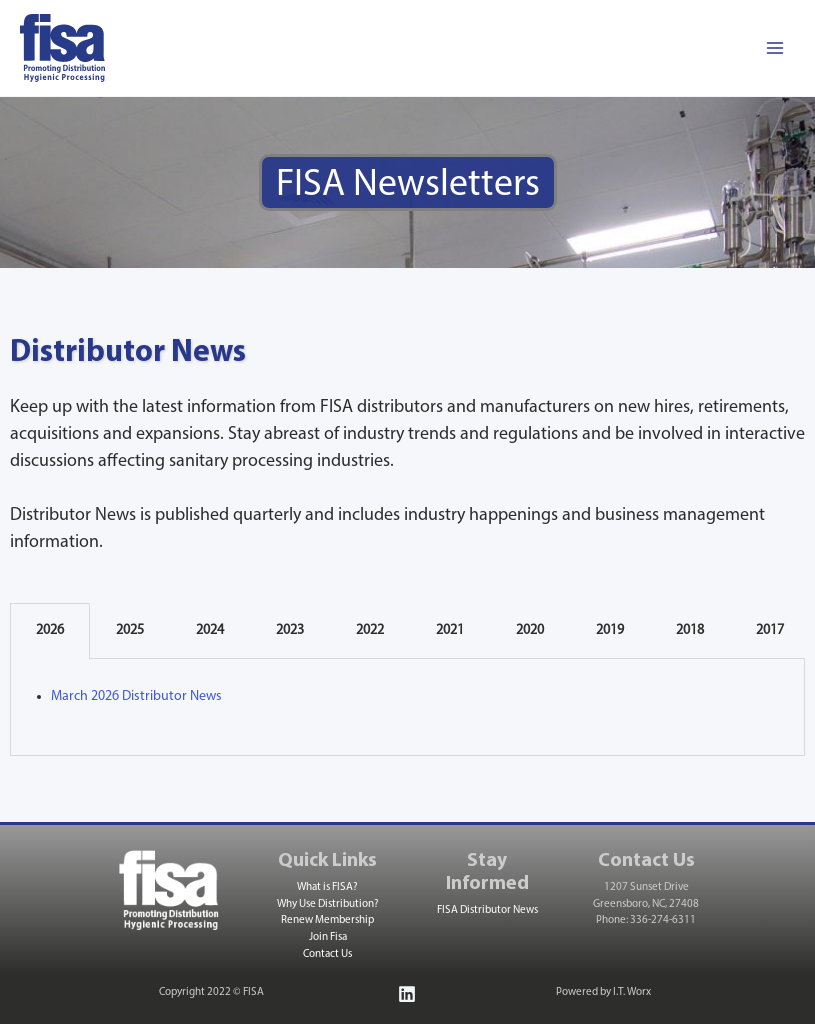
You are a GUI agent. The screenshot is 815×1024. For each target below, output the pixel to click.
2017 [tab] (770, 630)
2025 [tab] (130, 630)
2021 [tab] (450, 630)
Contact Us (327, 954)
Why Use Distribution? (328, 904)
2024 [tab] (210, 630)
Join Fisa (328, 937)
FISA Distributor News (487, 910)
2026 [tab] (50, 630)
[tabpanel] (407, 707)
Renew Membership (327, 920)
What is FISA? (327, 887)
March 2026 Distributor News (136, 696)
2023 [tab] (290, 630)
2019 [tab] (610, 630)
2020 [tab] (530, 630)
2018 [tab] (690, 630)
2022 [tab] (370, 630)
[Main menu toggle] (774, 48)
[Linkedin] (407, 994)
